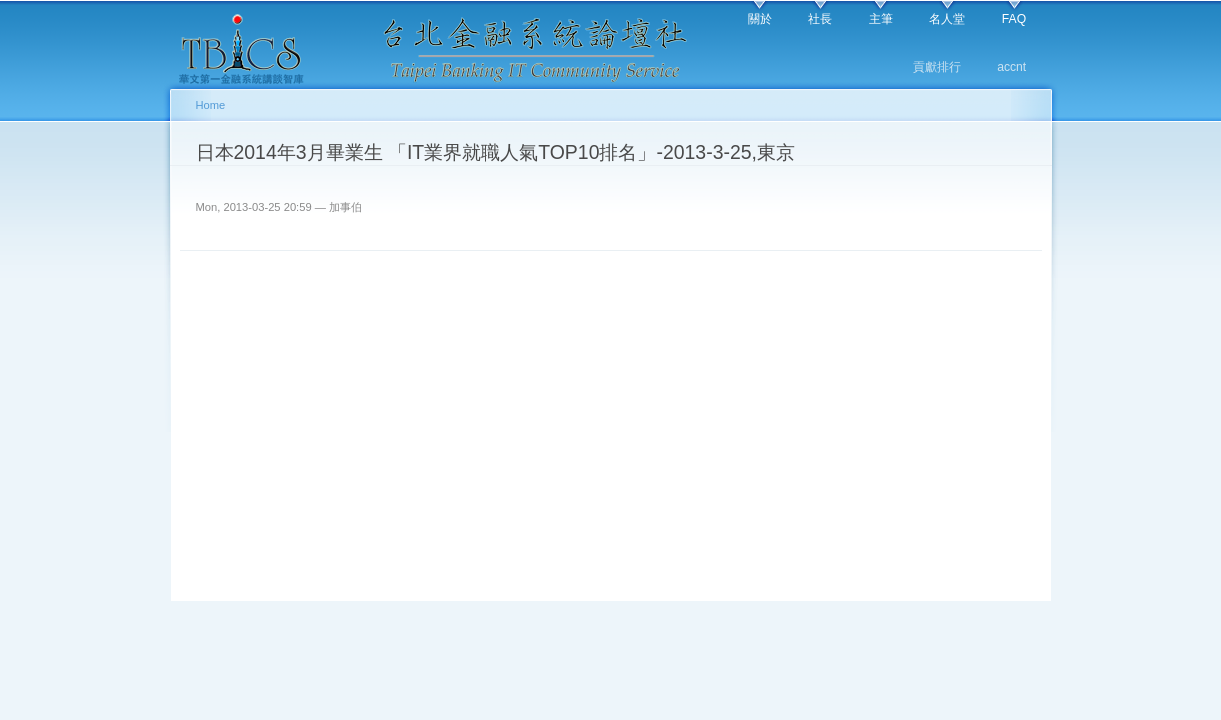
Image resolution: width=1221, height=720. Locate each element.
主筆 (881, 19)
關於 (760, 19)
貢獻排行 (937, 67)
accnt (1011, 67)
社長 (820, 19)
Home (211, 105)
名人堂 (947, 19)
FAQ (1014, 19)
